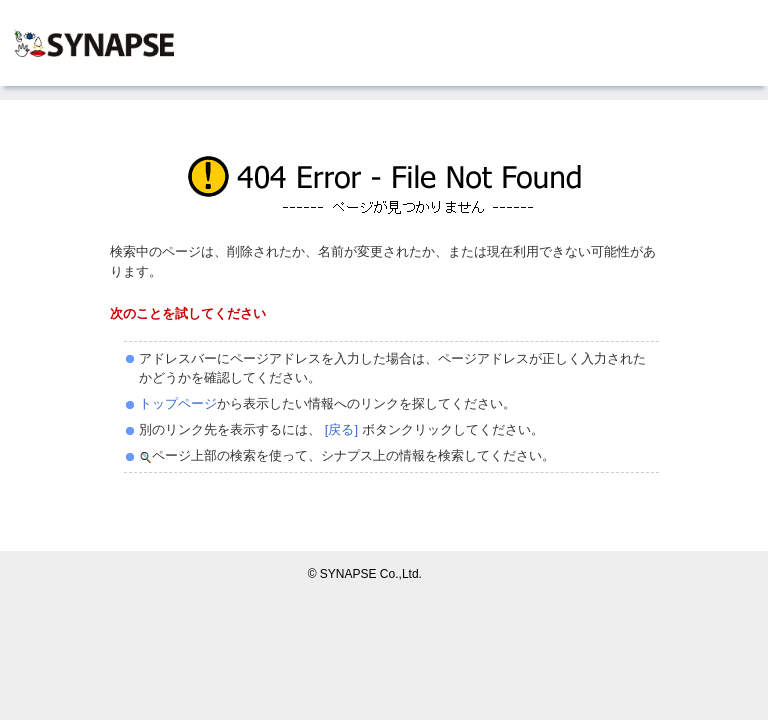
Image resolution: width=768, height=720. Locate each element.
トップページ (178, 403)
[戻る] (339, 429)
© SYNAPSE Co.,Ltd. (365, 574)
